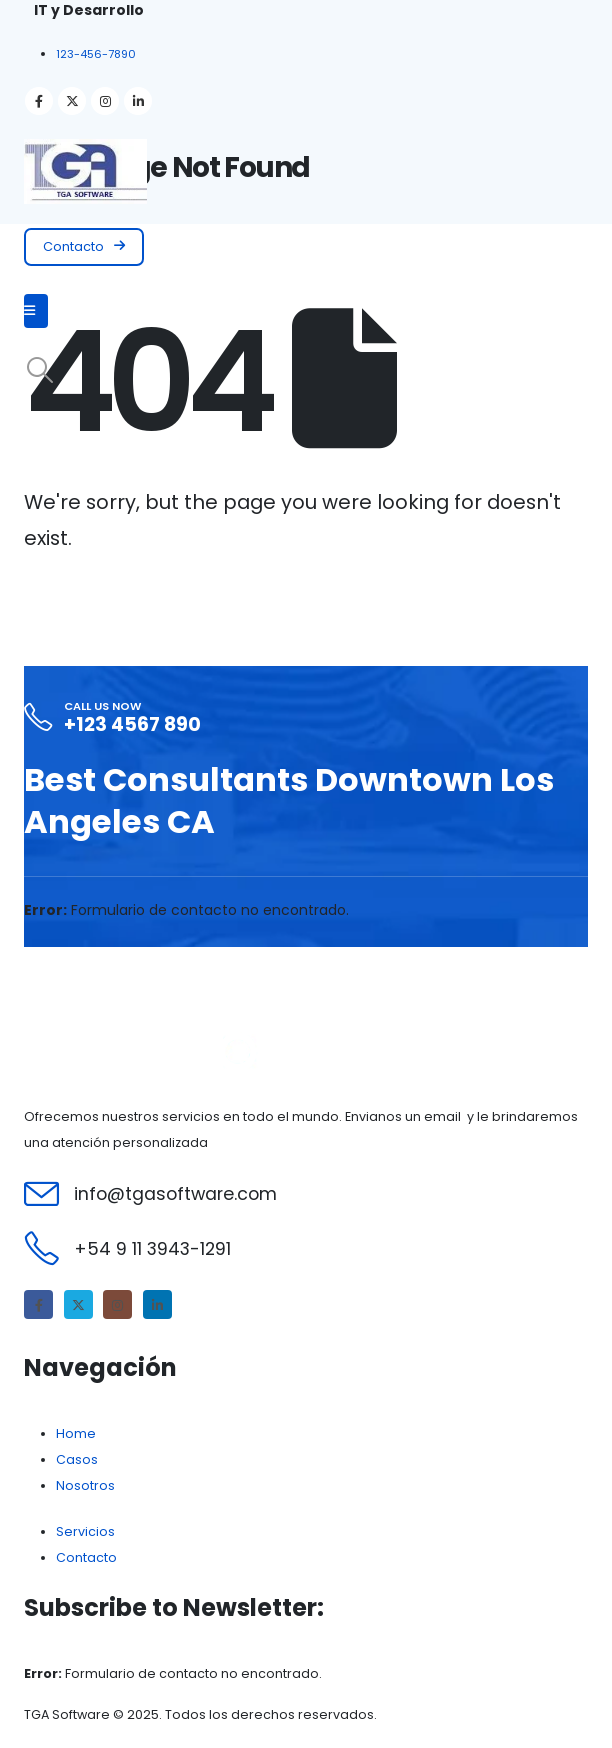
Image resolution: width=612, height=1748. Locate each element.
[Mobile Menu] (36, 311)
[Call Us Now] (306, 718)
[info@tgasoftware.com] (306, 1193)
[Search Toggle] (39, 370)
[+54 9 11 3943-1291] (306, 1248)
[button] (84, 247)
